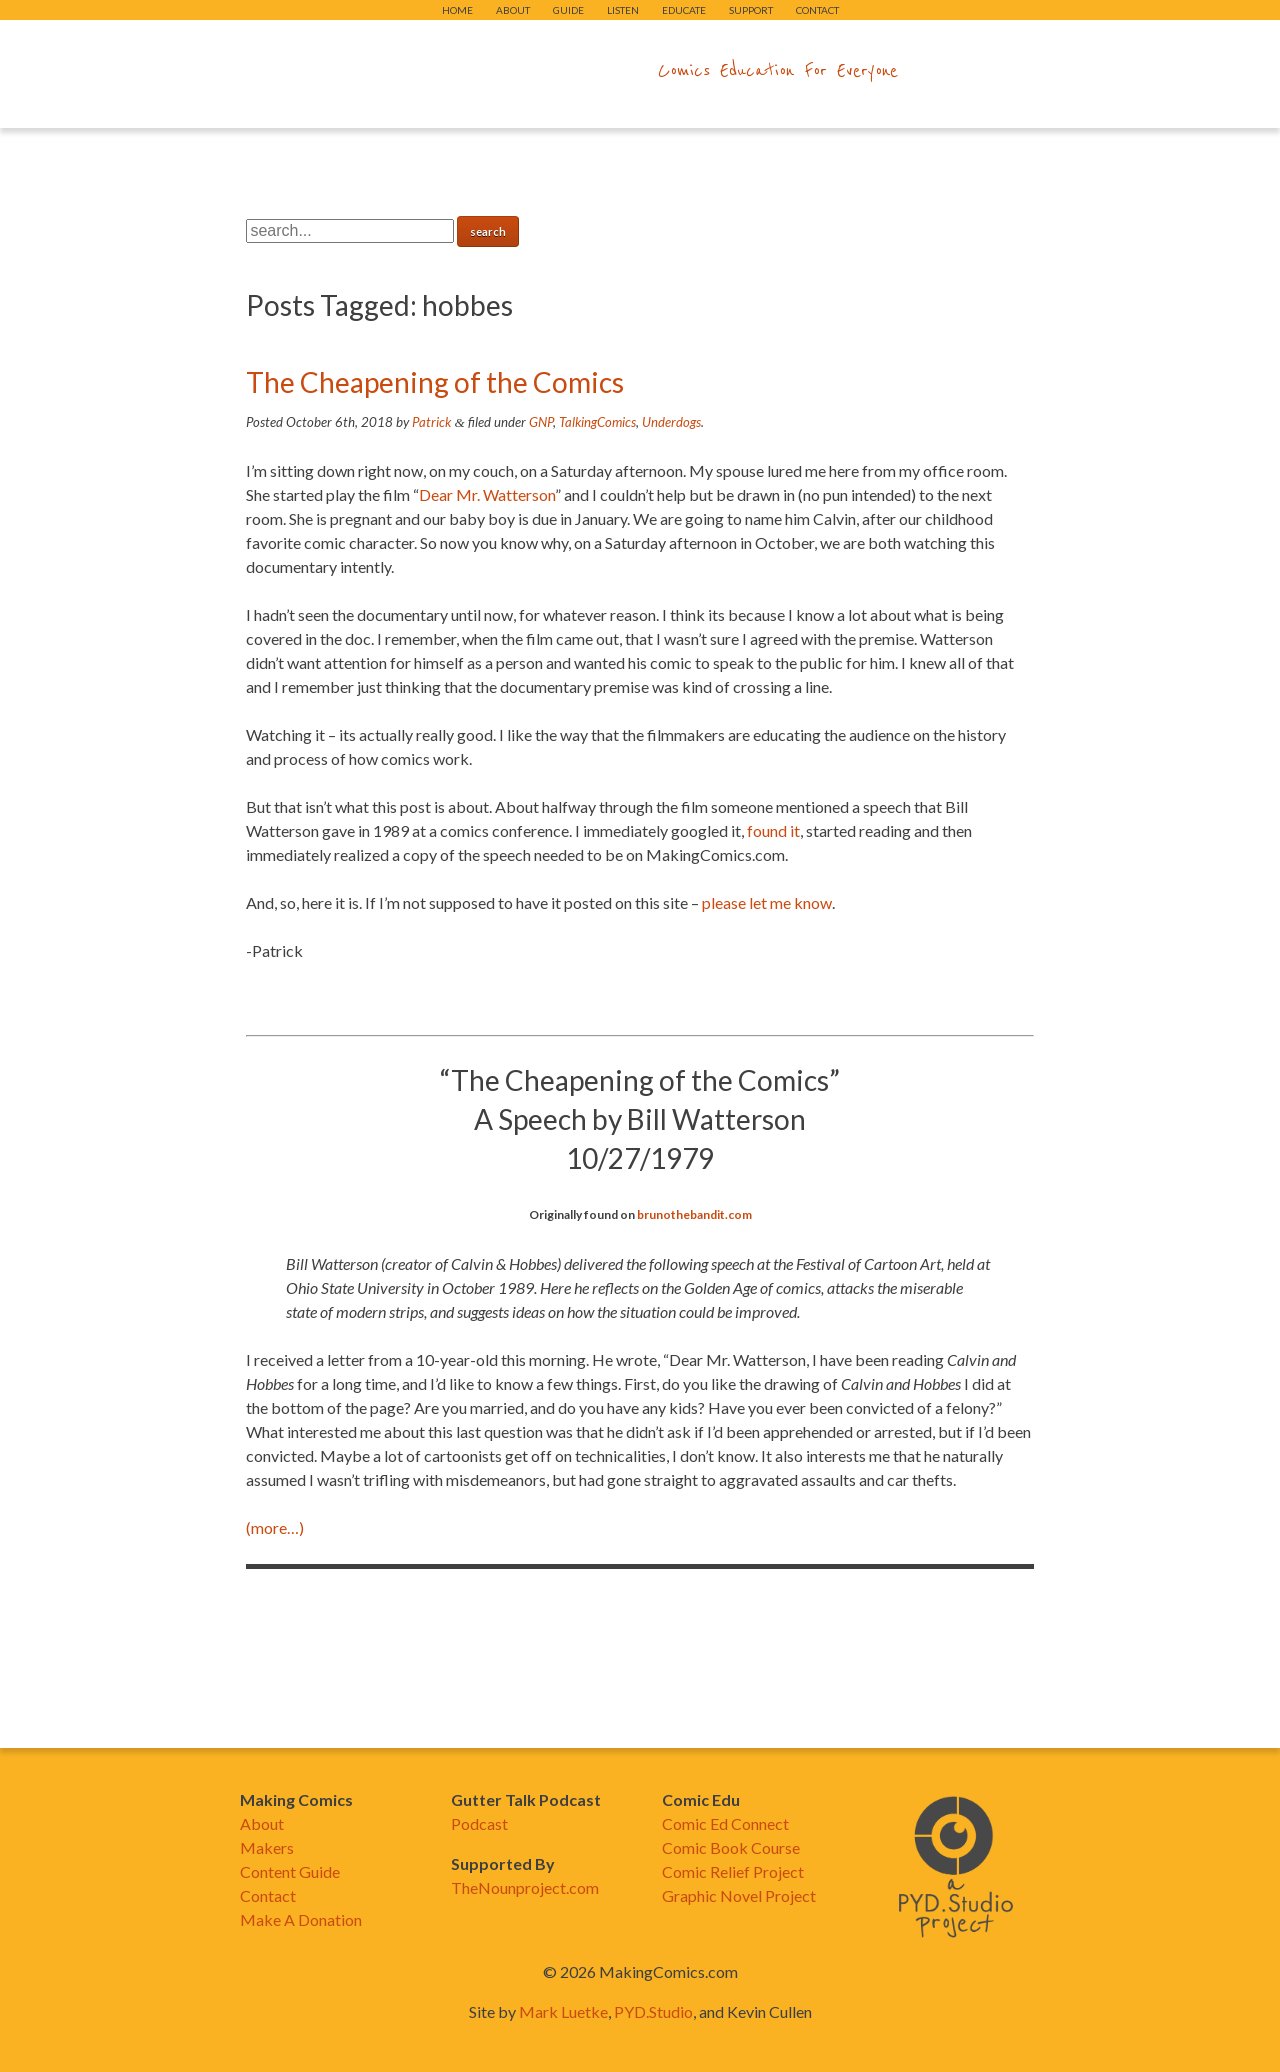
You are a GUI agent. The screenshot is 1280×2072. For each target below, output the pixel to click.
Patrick (431, 422)
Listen (623, 10)
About (513, 10)
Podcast (479, 1823)
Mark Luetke (563, 2011)
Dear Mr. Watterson (487, 494)
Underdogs (671, 422)
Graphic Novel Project (739, 1895)
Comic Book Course (731, 1847)
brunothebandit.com (694, 1214)
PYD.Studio (653, 2011)
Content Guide (290, 1871)
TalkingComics (597, 422)
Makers (267, 1847)
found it (773, 830)
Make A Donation (301, 1919)
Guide (568, 10)
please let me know (767, 902)
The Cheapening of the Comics (435, 382)
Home (457, 10)
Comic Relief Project (733, 1871)
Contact (817, 10)
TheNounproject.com (525, 1887)
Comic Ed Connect (725, 1823)
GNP (541, 422)
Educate (684, 10)
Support (751, 10)
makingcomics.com (523, 71)
